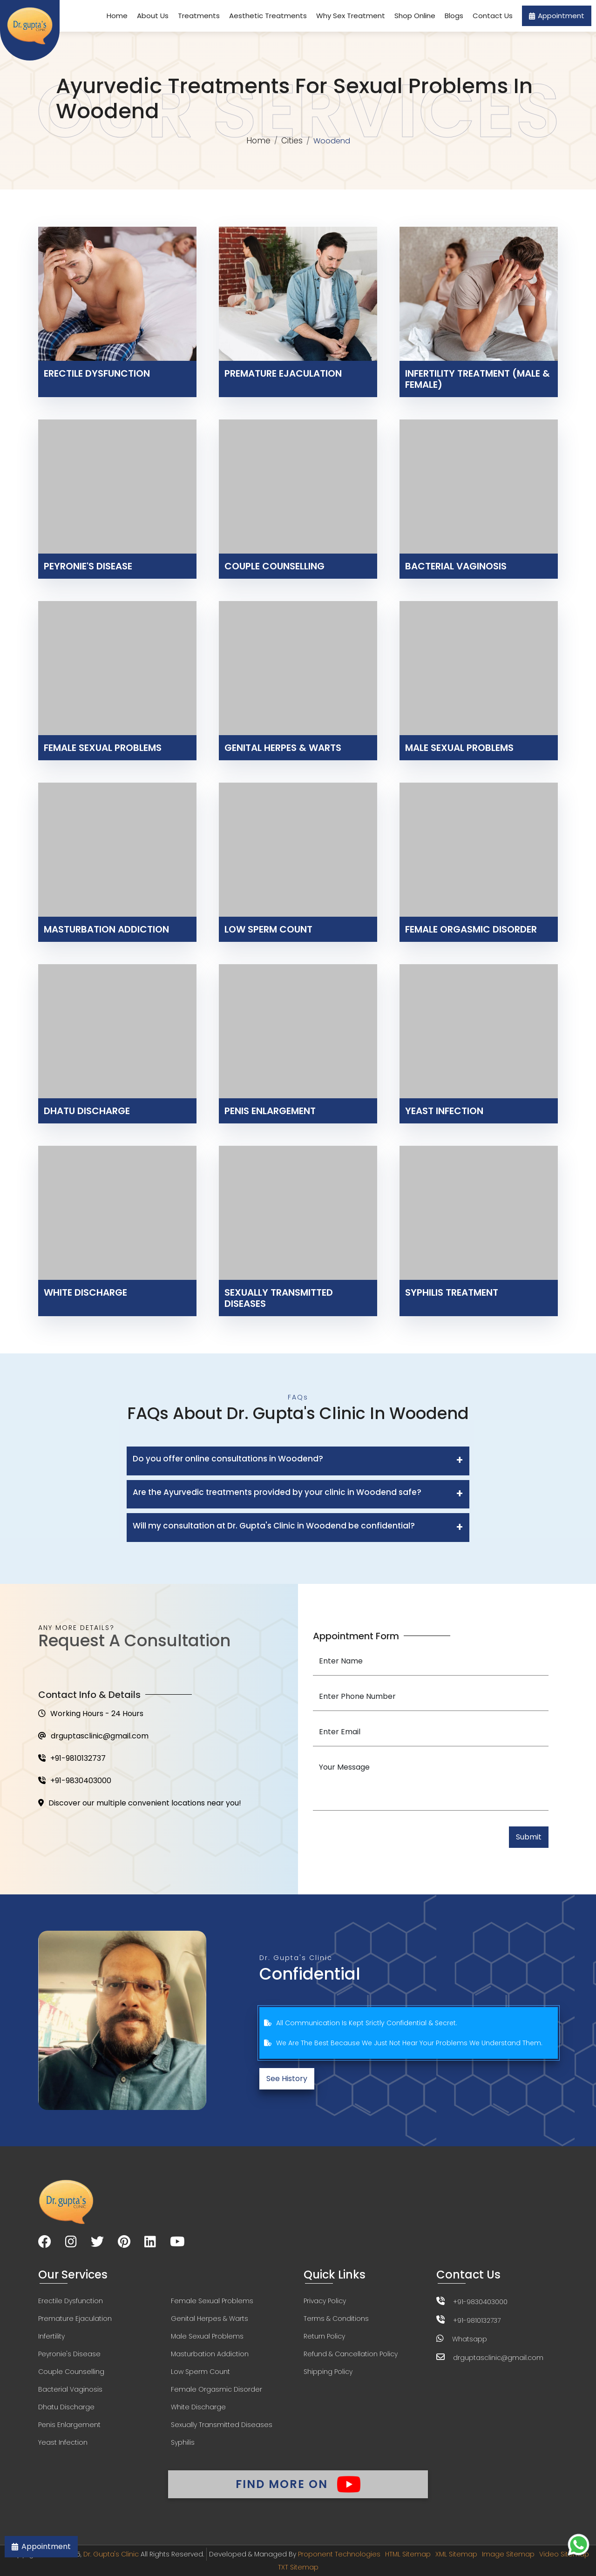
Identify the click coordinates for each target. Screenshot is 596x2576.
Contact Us (493, 15)
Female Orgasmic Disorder (216, 2389)
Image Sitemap (508, 2554)
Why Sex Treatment (350, 15)
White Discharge (198, 2407)
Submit (529, 1837)
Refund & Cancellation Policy (351, 2354)
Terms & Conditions (336, 2318)
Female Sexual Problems (212, 2301)
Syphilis (183, 2442)
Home (117, 15)
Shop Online (414, 15)
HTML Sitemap (408, 2554)
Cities (292, 140)
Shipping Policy (328, 2371)
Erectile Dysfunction (70, 2301)
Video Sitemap (564, 2554)
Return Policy (324, 2336)
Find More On (298, 2484)
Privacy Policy (325, 2301)
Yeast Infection (63, 2442)
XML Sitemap (456, 2554)
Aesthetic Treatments (268, 15)
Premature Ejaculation (75, 2318)
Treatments (199, 15)
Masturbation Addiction (210, 2354)
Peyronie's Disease (69, 2354)
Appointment (556, 15)
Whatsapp (469, 2339)
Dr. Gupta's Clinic (111, 2554)
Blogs (454, 15)
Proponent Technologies (339, 2554)
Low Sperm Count (200, 2371)
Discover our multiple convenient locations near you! (139, 1803)
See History (286, 2078)
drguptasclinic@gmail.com (93, 1736)
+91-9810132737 (72, 1758)
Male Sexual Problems (207, 2336)
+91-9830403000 (74, 1780)
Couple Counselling (71, 2371)
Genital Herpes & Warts (209, 2318)
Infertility (51, 2336)
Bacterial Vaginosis (70, 2389)
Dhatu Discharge (66, 2407)
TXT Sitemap (298, 2567)
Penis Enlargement (69, 2424)
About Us (153, 15)
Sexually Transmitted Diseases (221, 2424)
